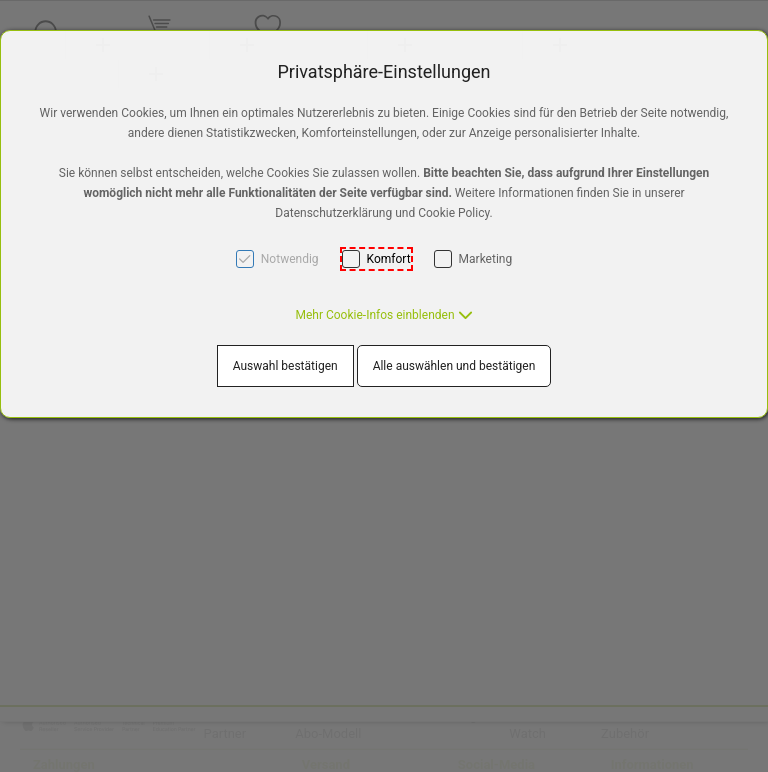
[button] (383, 315)
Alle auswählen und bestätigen (454, 366)
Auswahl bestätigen (285, 366)
